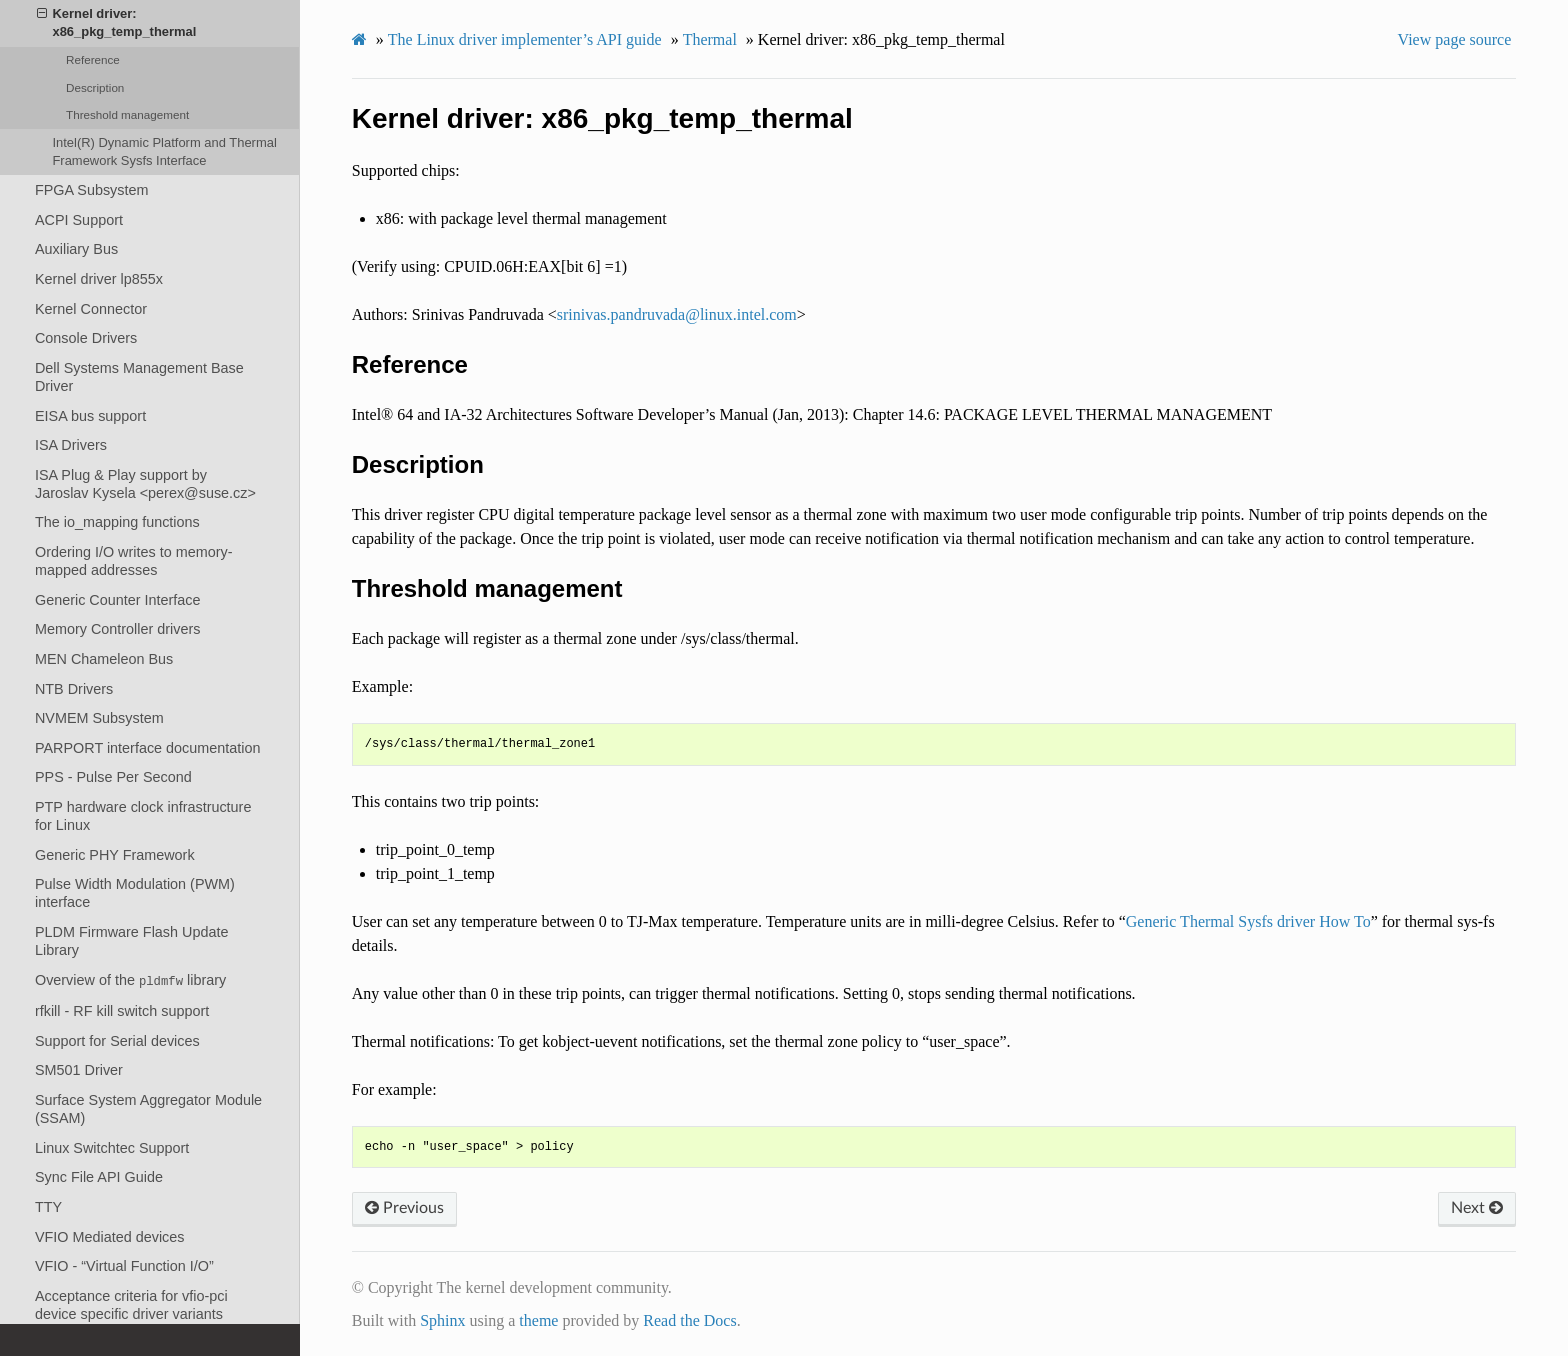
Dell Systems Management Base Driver (139, 377)
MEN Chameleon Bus (104, 659)
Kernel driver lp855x (99, 279)
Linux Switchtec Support (112, 1148)
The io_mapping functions (117, 522)
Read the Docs (689, 1320)
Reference (93, 59)
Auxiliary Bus (76, 249)
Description (95, 87)
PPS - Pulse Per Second (113, 777)
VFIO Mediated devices (110, 1237)
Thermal (710, 39)
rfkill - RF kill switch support (122, 1011)
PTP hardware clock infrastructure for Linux (143, 816)
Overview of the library (130, 980)
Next (1477, 1208)
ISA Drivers (71, 445)
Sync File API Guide (99, 1177)
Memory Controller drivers (118, 629)
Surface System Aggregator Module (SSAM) (148, 1109)
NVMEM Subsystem (99, 718)
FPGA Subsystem (92, 190)
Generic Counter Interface (118, 600)
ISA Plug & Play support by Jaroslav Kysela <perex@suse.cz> (145, 484)
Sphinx (442, 1320)
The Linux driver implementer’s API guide (525, 39)
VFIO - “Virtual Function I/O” (124, 1266)
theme (538, 1320)
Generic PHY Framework (115, 855)
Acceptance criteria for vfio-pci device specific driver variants (131, 1305)
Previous (404, 1208)
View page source (1455, 39)
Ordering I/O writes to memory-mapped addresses (134, 561)
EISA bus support (90, 416)
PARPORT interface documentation (148, 748)
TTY (48, 1207)
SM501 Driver (79, 1070)
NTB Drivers (74, 689)
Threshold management (127, 114)
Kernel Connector (91, 309)
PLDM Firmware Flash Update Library (132, 941)
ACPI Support (79, 220)
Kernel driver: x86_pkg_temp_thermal (117, 22)
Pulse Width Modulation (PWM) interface (135, 893)
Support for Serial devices (117, 1041)
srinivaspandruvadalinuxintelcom (677, 314)
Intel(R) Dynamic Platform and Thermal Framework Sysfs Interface (164, 151)
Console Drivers (86, 338)
